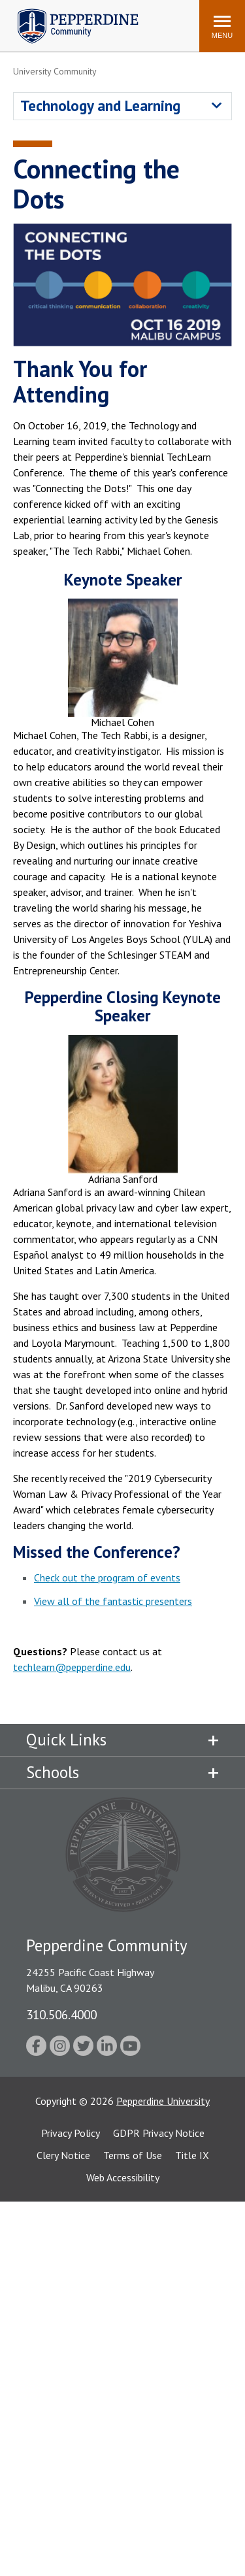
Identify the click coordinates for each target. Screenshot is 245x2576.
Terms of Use (132, 2155)
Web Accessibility (122, 2177)
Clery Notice (63, 2155)
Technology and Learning (100, 105)
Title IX (192, 2155)
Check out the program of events (107, 1577)
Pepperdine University (163, 2100)
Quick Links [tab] (66, 1739)
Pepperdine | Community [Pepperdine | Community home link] (68, 12)
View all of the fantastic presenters (113, 1601)
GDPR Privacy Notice (158, 2132)
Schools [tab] (52, 1772)
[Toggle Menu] (222, 26)
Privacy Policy (70, 2132)
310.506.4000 (61, 2014)
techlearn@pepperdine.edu (72, 1667)
